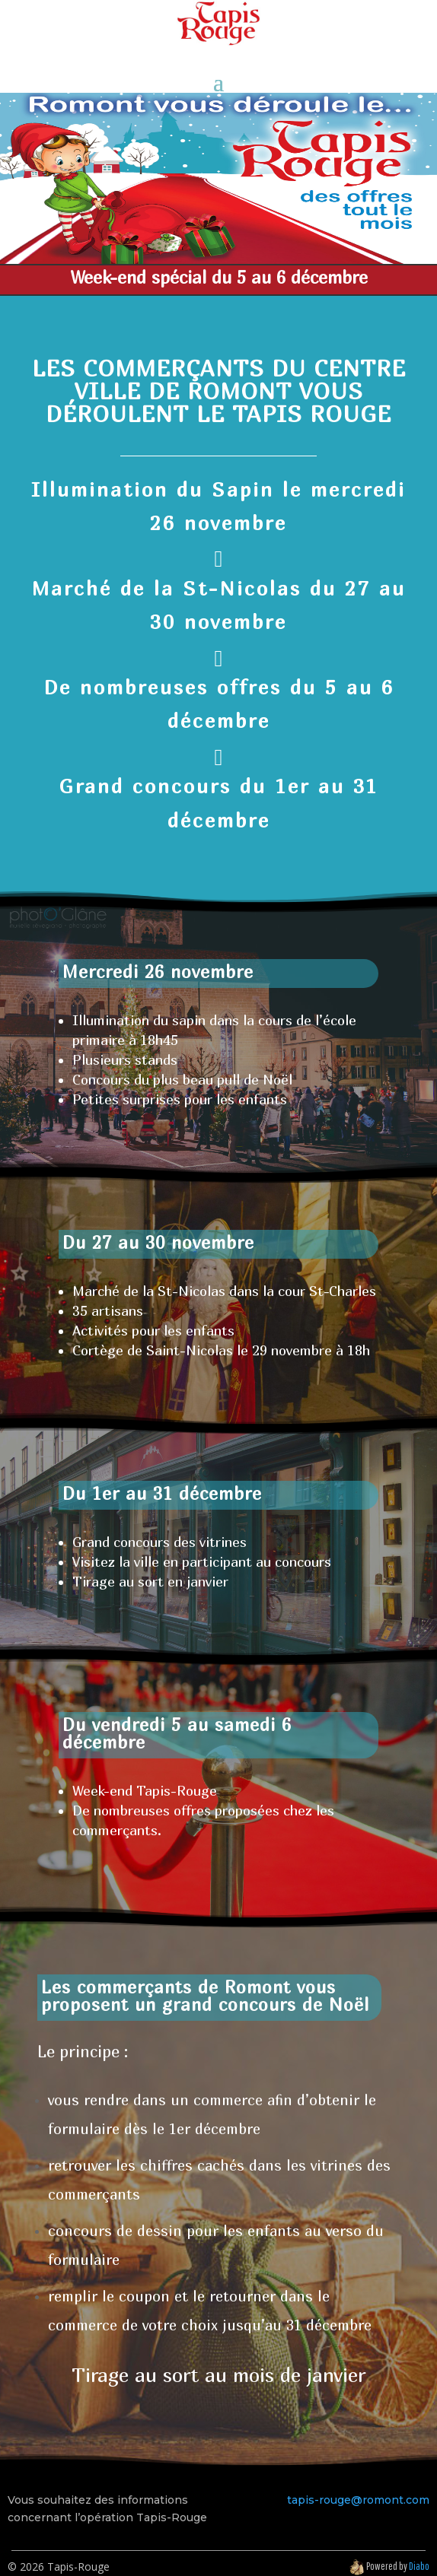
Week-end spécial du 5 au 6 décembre (219, 277)
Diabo (419, 2566)
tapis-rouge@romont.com (358, 2500)
